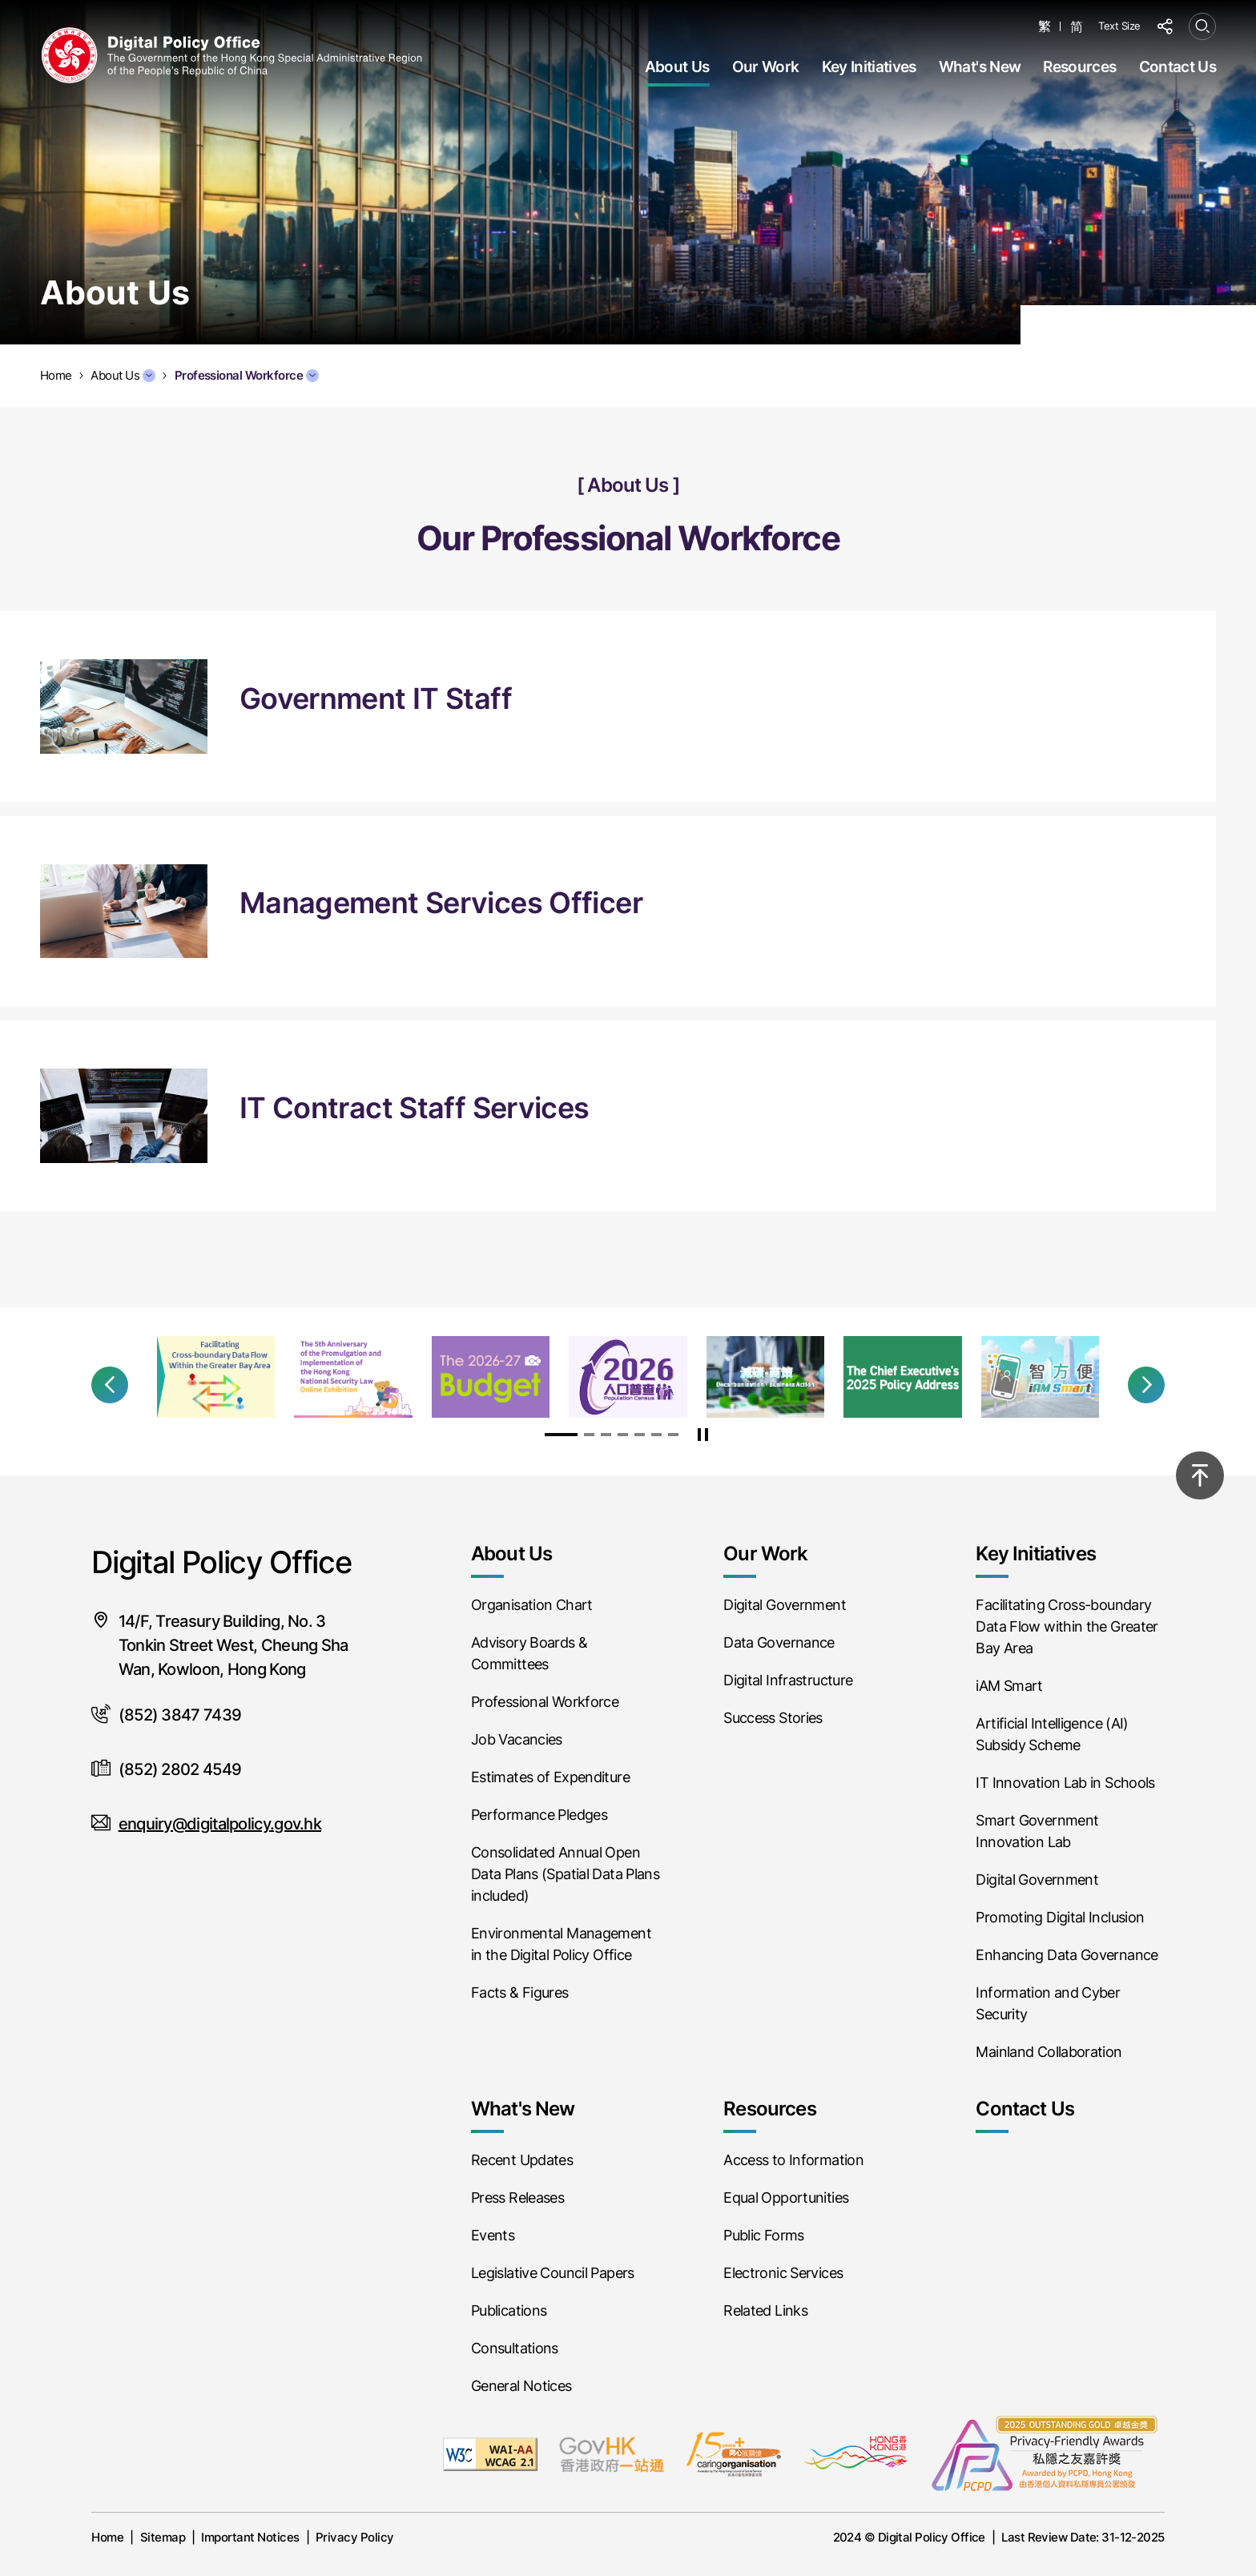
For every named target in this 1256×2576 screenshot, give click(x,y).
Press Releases (517, 2197)
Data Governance (779, 1642)
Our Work (765, 67)
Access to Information (793, 2159)
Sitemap (162, 2537)
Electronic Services (783, 2272)
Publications (508, 2310)
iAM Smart (1009, 1685)
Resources (1079, 67)
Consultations (514, 2348)
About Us (677, 67)
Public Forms (763, 2235)
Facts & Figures (520, 1992)
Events (492, 2235)
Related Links (765, 2310)
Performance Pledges (539, 1814)
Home (107, 2537)
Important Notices (250, 2537)
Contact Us (1177, 67)
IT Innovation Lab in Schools (1065, 1782)
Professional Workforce (247, 375)
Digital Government (784, 1604)
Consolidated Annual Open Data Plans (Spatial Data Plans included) (565, 1874)
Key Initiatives (869, 67)
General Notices (521, 2385)
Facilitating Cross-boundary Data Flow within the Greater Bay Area (1066, 1626)
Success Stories (773, 1717)
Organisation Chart (532, 1604)
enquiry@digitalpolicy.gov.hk (220, 1823)
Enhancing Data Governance (1066, 1954)
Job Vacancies (516, 1739)
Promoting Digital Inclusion (1060, 1917)
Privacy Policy (355, 2537)
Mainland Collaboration (1048, 2051)
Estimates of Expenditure (550, 1777)
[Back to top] (1200, 1475)
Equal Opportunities (785, 2197)
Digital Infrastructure (787, 1680)
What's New (979, 67)
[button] (109, 1384)
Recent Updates (522, 2159)
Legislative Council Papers (552, 2272)
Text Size (1119, 25)
